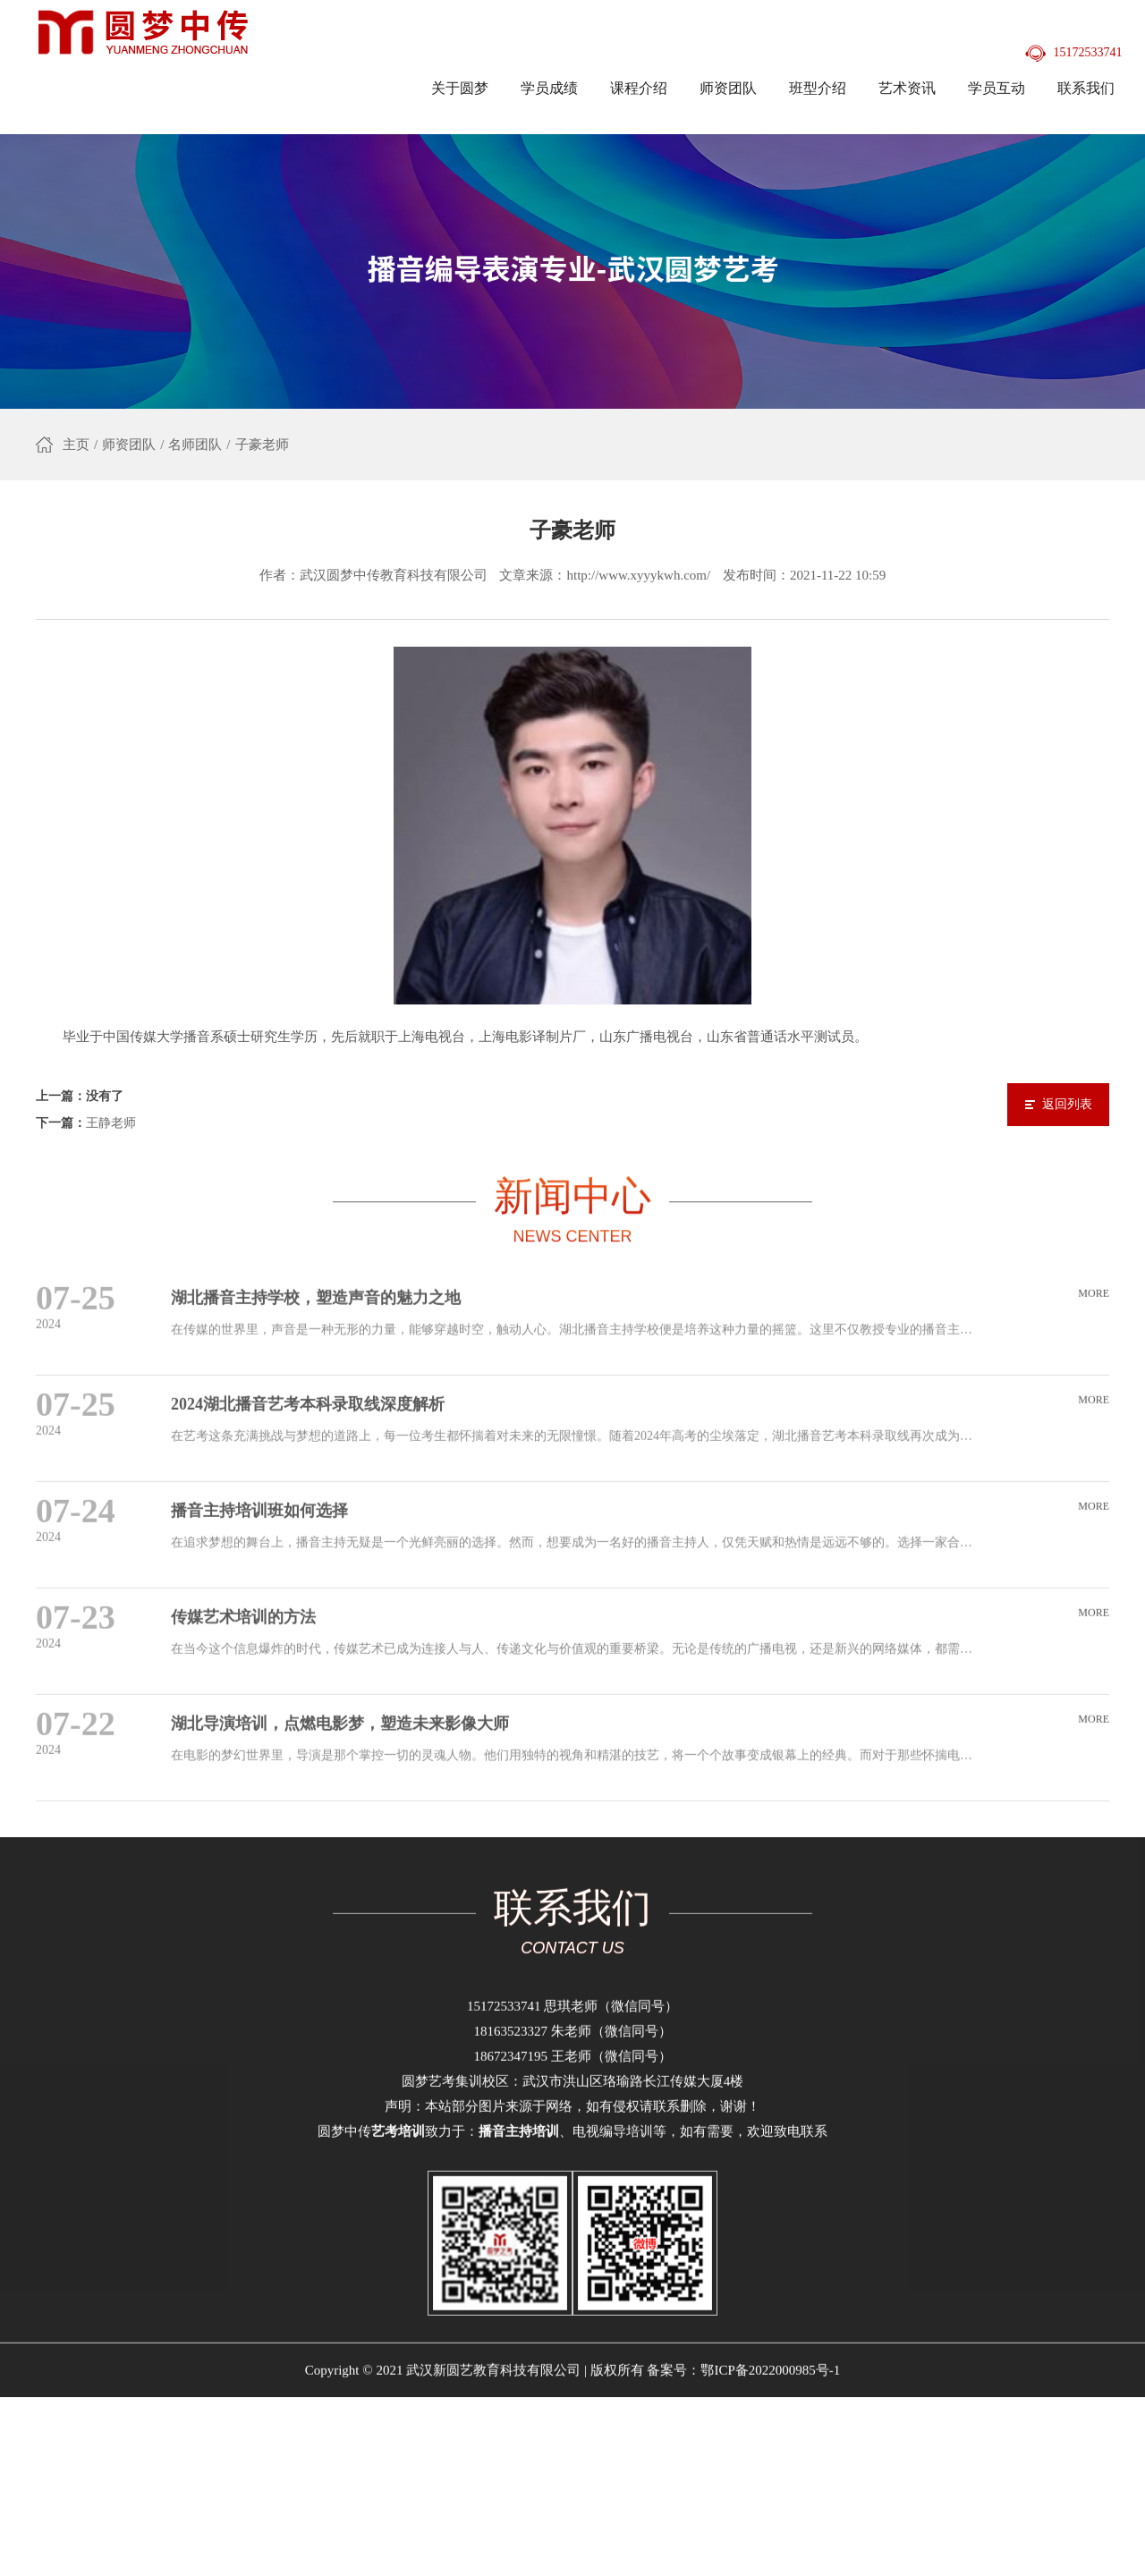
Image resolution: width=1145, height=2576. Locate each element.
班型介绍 (817, 88)
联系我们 (1086, 88)
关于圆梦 (459, 88)
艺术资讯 (907, 88)
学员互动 (996, 88)
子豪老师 (262, 448)
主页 (76, 448)
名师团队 (195, 448)
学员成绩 (549, 88)
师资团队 (728, 88)
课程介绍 (638, 88)
